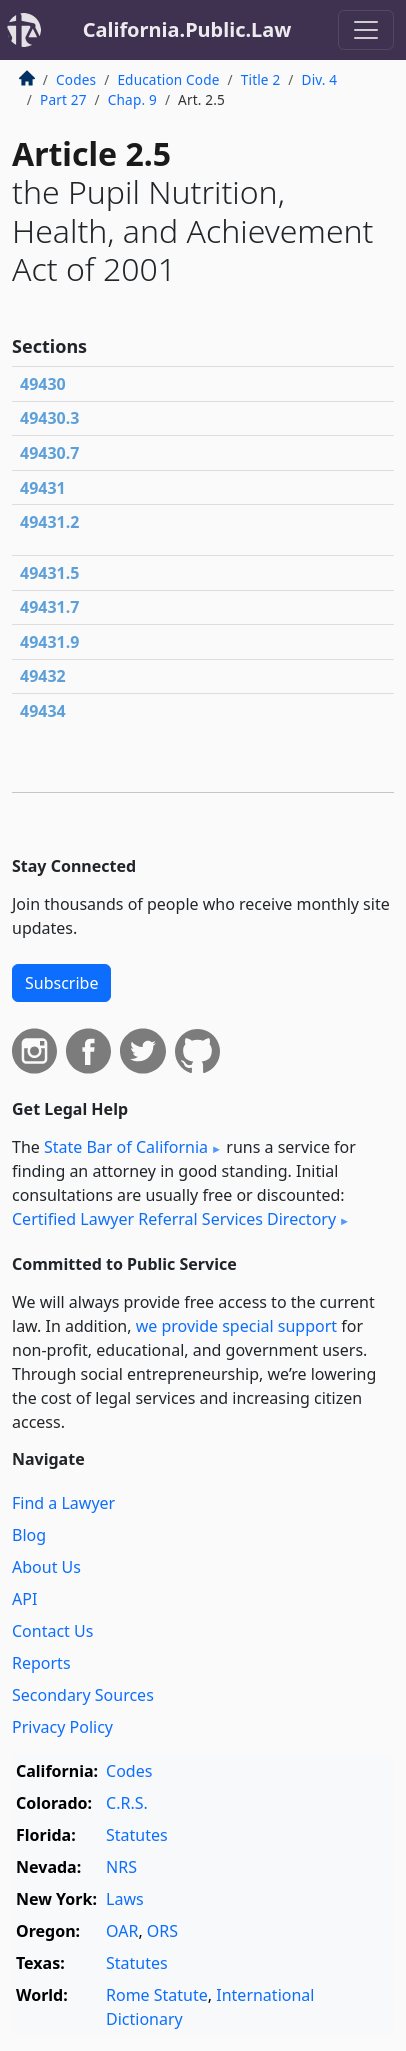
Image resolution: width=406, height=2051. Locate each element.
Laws (125, 1899)
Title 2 (261, 79)
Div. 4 (320, 79)
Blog (29, 1535)
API (24, 1599)
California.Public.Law (187, 29)
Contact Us (52, 1631)
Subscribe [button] (61, 983)
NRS (121, 1867)
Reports (41, 1663)
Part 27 (63, 99)
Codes (76, 79)
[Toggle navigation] (366, 30)
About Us (46, 1567)
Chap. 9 (132, 99)
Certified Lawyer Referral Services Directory (174, 1219)
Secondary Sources (83, 1695)
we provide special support (236, 1326)
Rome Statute (157, 1995)
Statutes (137, 1835)
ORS (162, 1931)
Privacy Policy (62, 1727)
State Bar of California (126, 1147)
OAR (122, 1931)
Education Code (168, 79)
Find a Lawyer (63, 1503)
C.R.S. (127, 1803)
